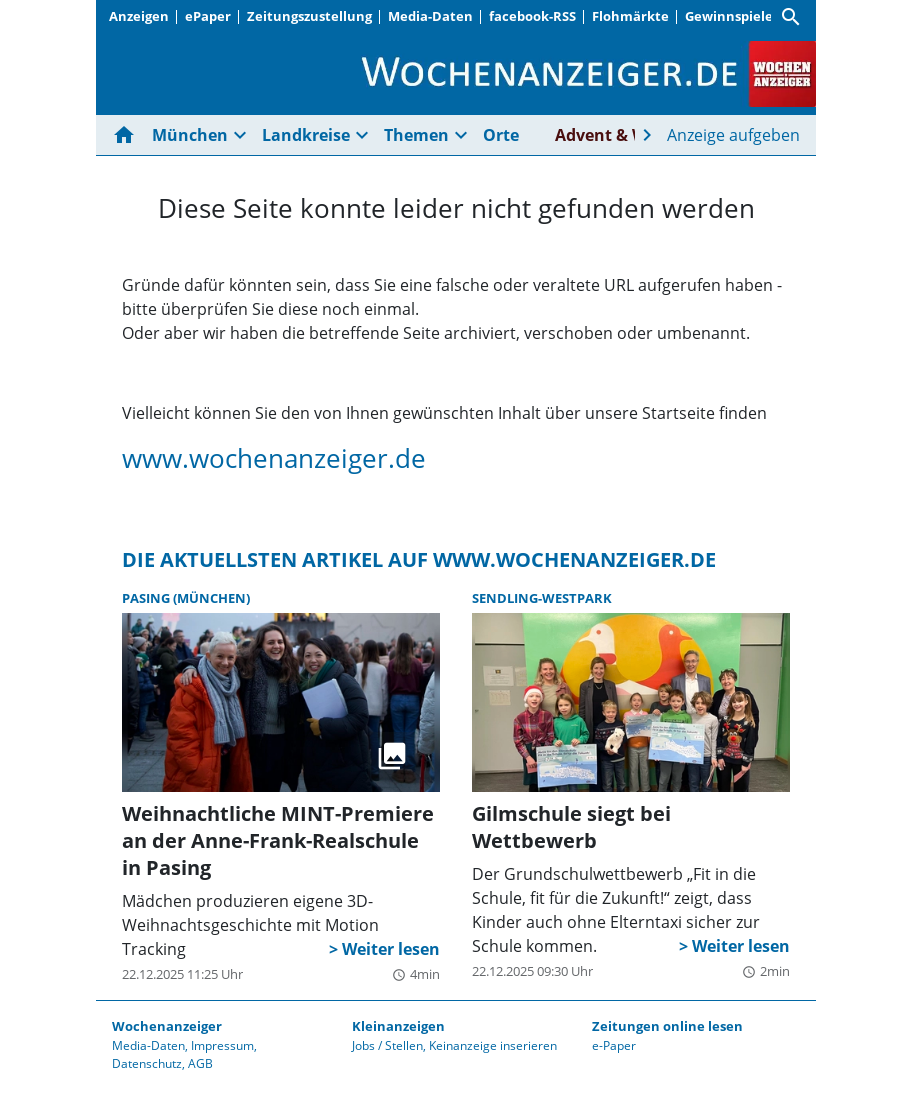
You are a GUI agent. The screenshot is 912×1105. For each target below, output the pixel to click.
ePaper (208, 16)
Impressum (222, 1045)
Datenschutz (147, 1063)
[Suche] (791, 17)
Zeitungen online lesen (667, 1026)
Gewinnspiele (729, 16)
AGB (200, 1063)
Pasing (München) (186, 598)
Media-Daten (430, 16)
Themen (416, 135)
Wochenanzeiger (167, 1026)
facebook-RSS (532, 16)
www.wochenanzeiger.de (274, 458)
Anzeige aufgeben (733, 135)
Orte (501, 135)
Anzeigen (139, 16)
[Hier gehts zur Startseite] (128, 135)
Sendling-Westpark (542, 598)
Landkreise (306, 135)
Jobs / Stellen (387, 1045)
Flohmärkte (630, 16)
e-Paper (614, 1045)
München (190, 135)
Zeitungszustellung (309, 16)
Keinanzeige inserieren (493, 1045)
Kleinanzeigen (398, 1026)
